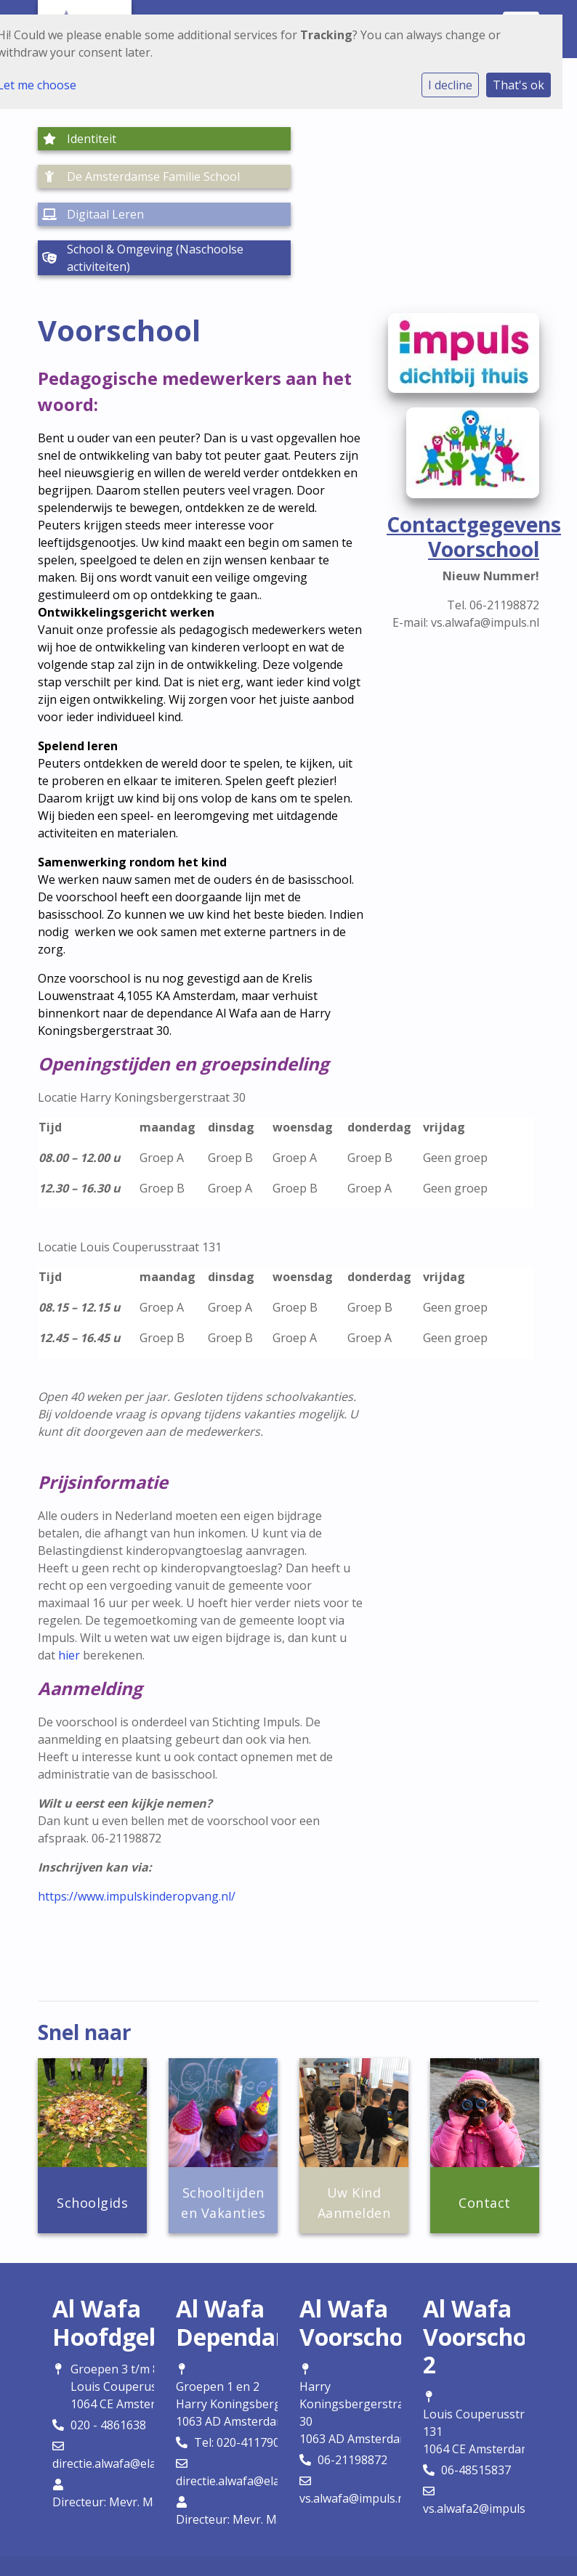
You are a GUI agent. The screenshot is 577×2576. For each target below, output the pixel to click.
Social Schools (322, 2537)
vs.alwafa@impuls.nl (353, 2423)
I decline (450, 85)
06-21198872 (352, 2384)
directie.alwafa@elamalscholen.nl (141, 2388)
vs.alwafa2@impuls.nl (480, 2433)
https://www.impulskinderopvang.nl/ (136, 1821)
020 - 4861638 (108, 2349)
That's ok (518, 85)
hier (69, 1580)
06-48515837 (476, 2394)
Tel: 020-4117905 (240, 2367)
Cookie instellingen (283, 2508)
